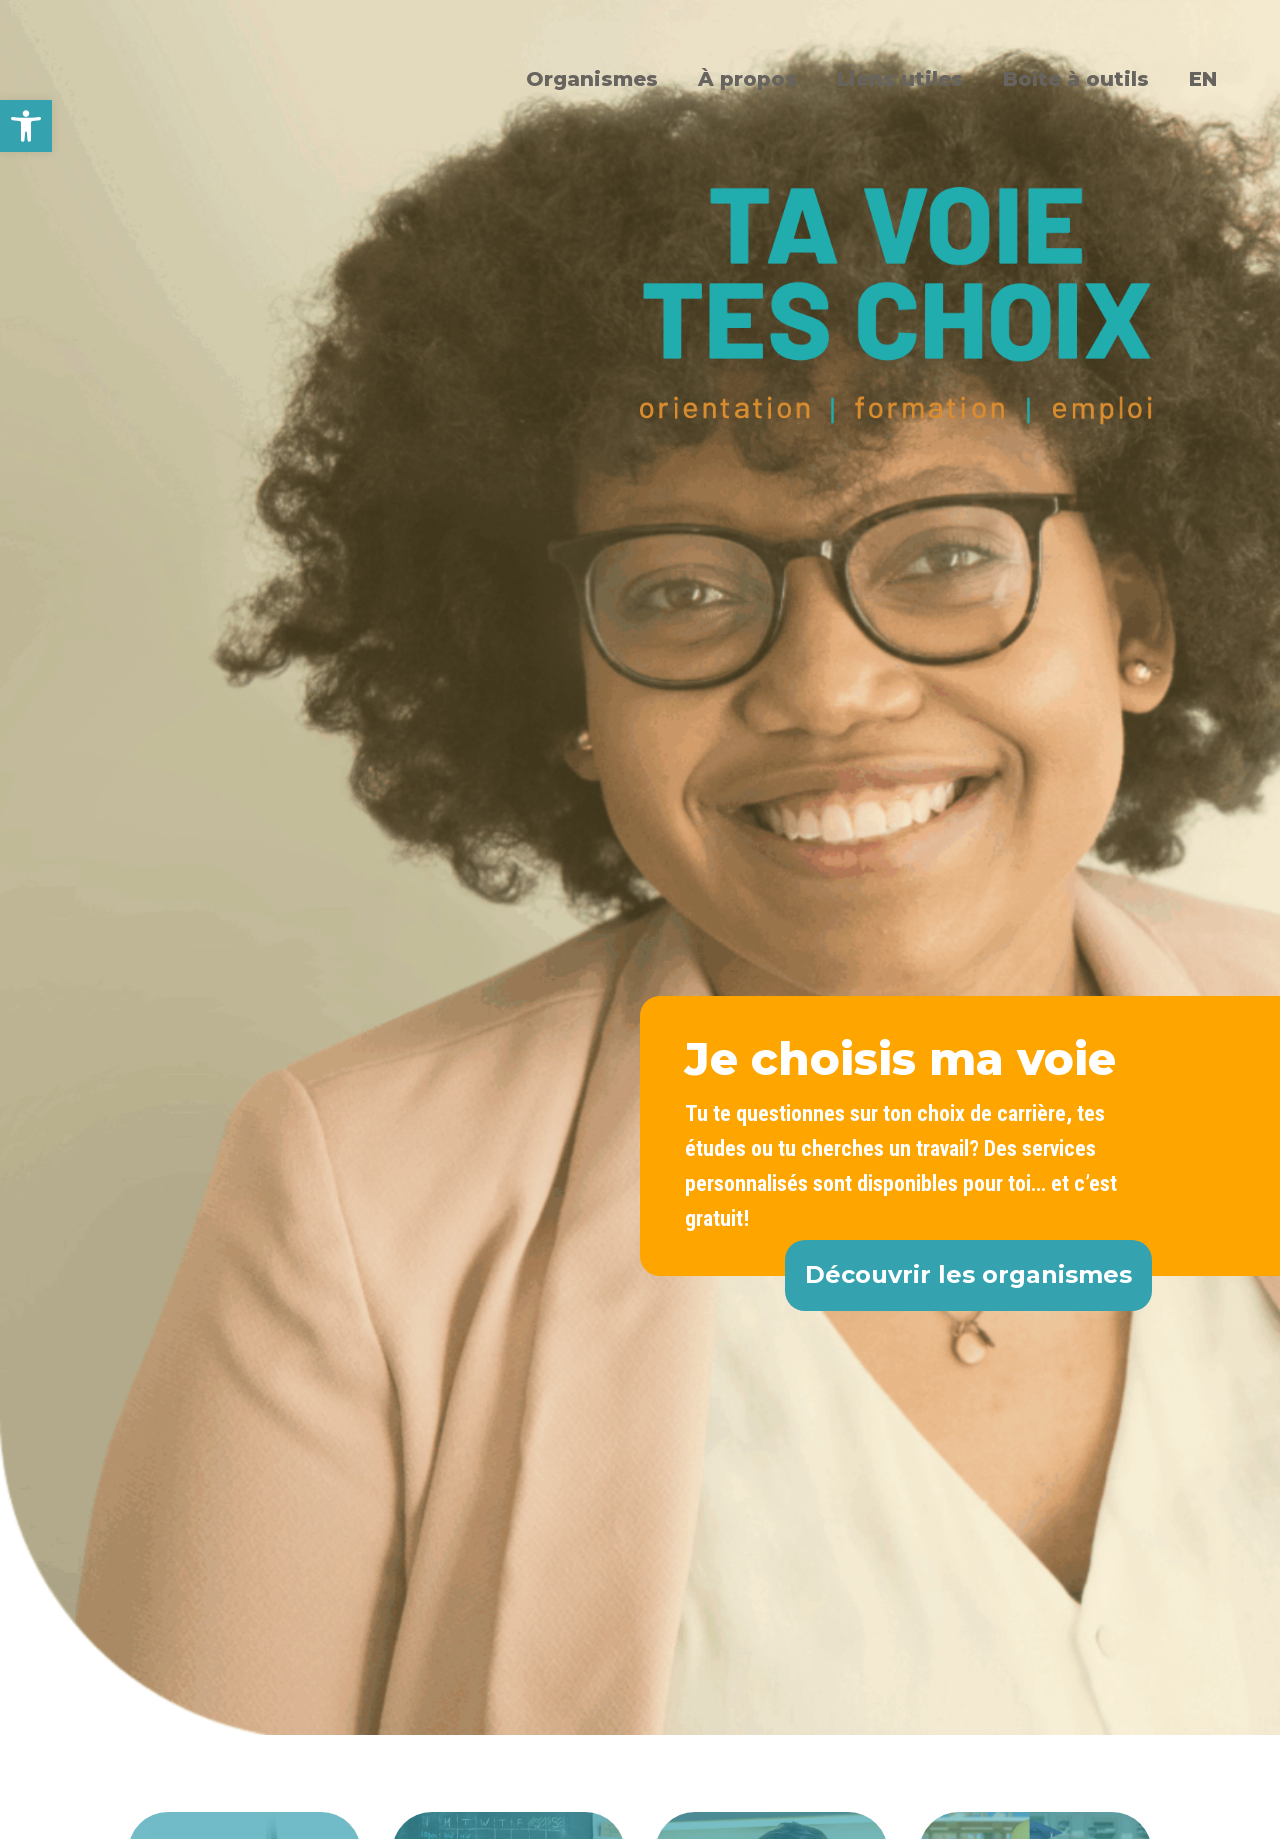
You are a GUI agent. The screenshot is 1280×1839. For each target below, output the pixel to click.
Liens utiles (900, 79)
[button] (26, 126)
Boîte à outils (1076, 79)
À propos (747, 79)
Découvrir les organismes (968, 1274)
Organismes (592, 79)
